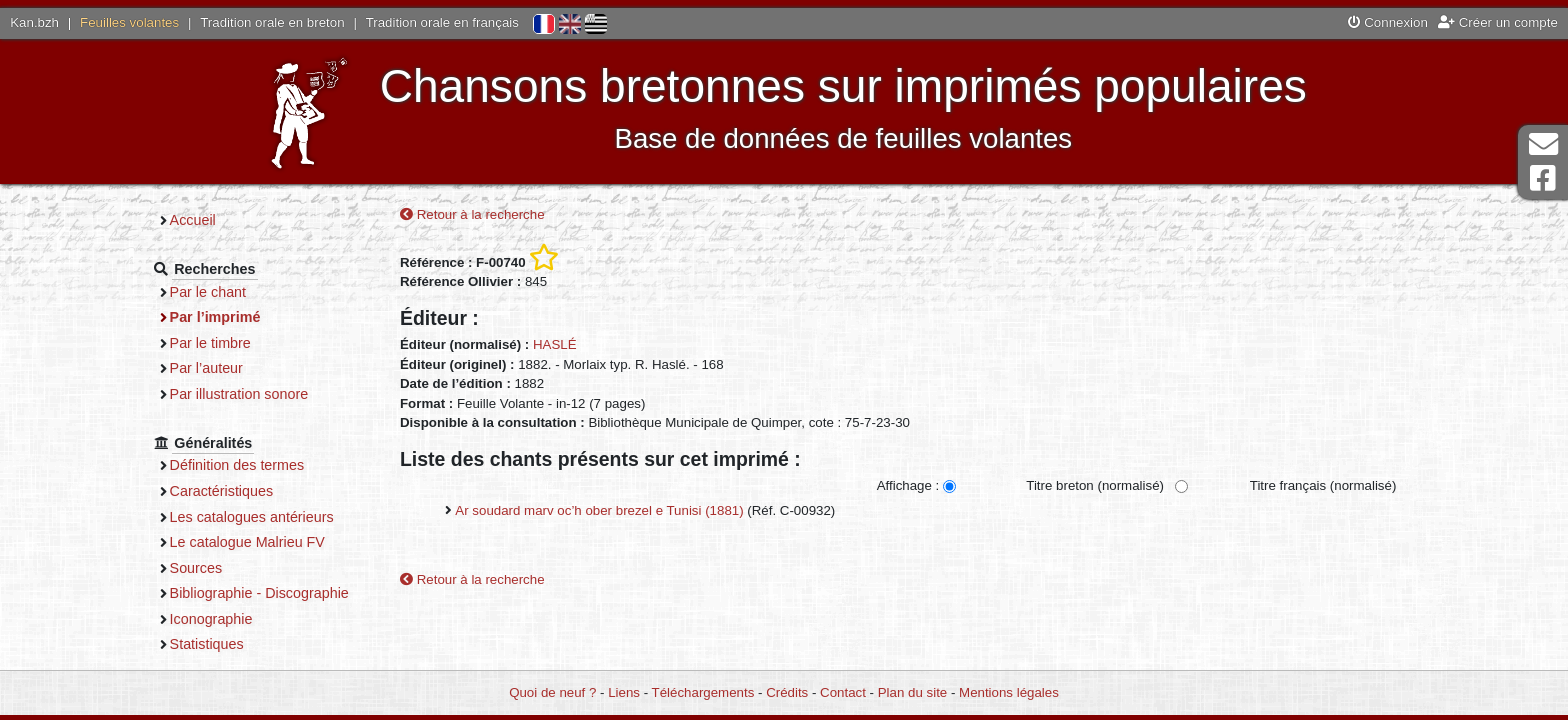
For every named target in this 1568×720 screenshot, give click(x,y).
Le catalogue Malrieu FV (247, 542)
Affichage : (908, 485)
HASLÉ (555, 344)
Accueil (193, 220)
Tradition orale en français (442, 22)
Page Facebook (1543, 178)
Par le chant (208, 292)
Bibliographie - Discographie (259, 593)
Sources (196, 568)
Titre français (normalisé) (1323, 485)
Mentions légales (1009, 692)
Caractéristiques (222, 491)
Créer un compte (1498, 22)
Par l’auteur (206, 368)
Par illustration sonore (239, 394)
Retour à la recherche (472, 214)
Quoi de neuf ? (552, 692)
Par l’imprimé (215, 317)
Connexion (1388, 22)
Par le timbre (210, 343)
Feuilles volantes (129, 22)
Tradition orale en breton (272, 22)
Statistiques (207, 644)
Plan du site (912, 692)
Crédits (787, 692)
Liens (624, 692)
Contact (843, 692)
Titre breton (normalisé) (1095, 485)
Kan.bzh (34, 22)
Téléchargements (703, 692)
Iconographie (211, 619)
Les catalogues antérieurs (252, 517)
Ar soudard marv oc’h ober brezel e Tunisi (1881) (599, 510)
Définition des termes (237, 465)
